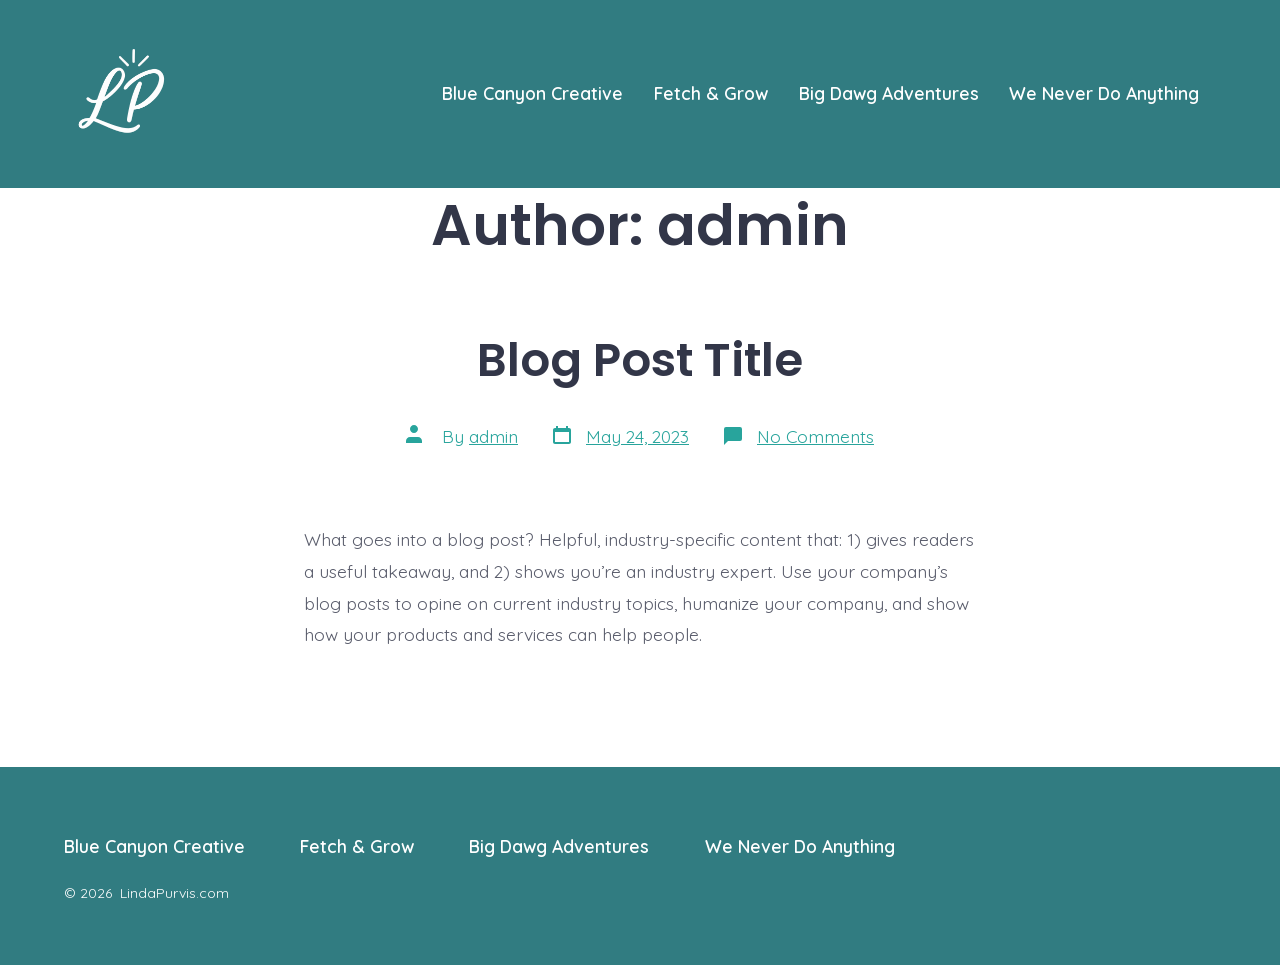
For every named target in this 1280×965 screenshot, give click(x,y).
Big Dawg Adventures (889, 93)
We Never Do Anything (1104, 93)
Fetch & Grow (711, 93)
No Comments (815, 436)
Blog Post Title (640, 359)
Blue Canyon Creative (532, 93)
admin (493, 436)
